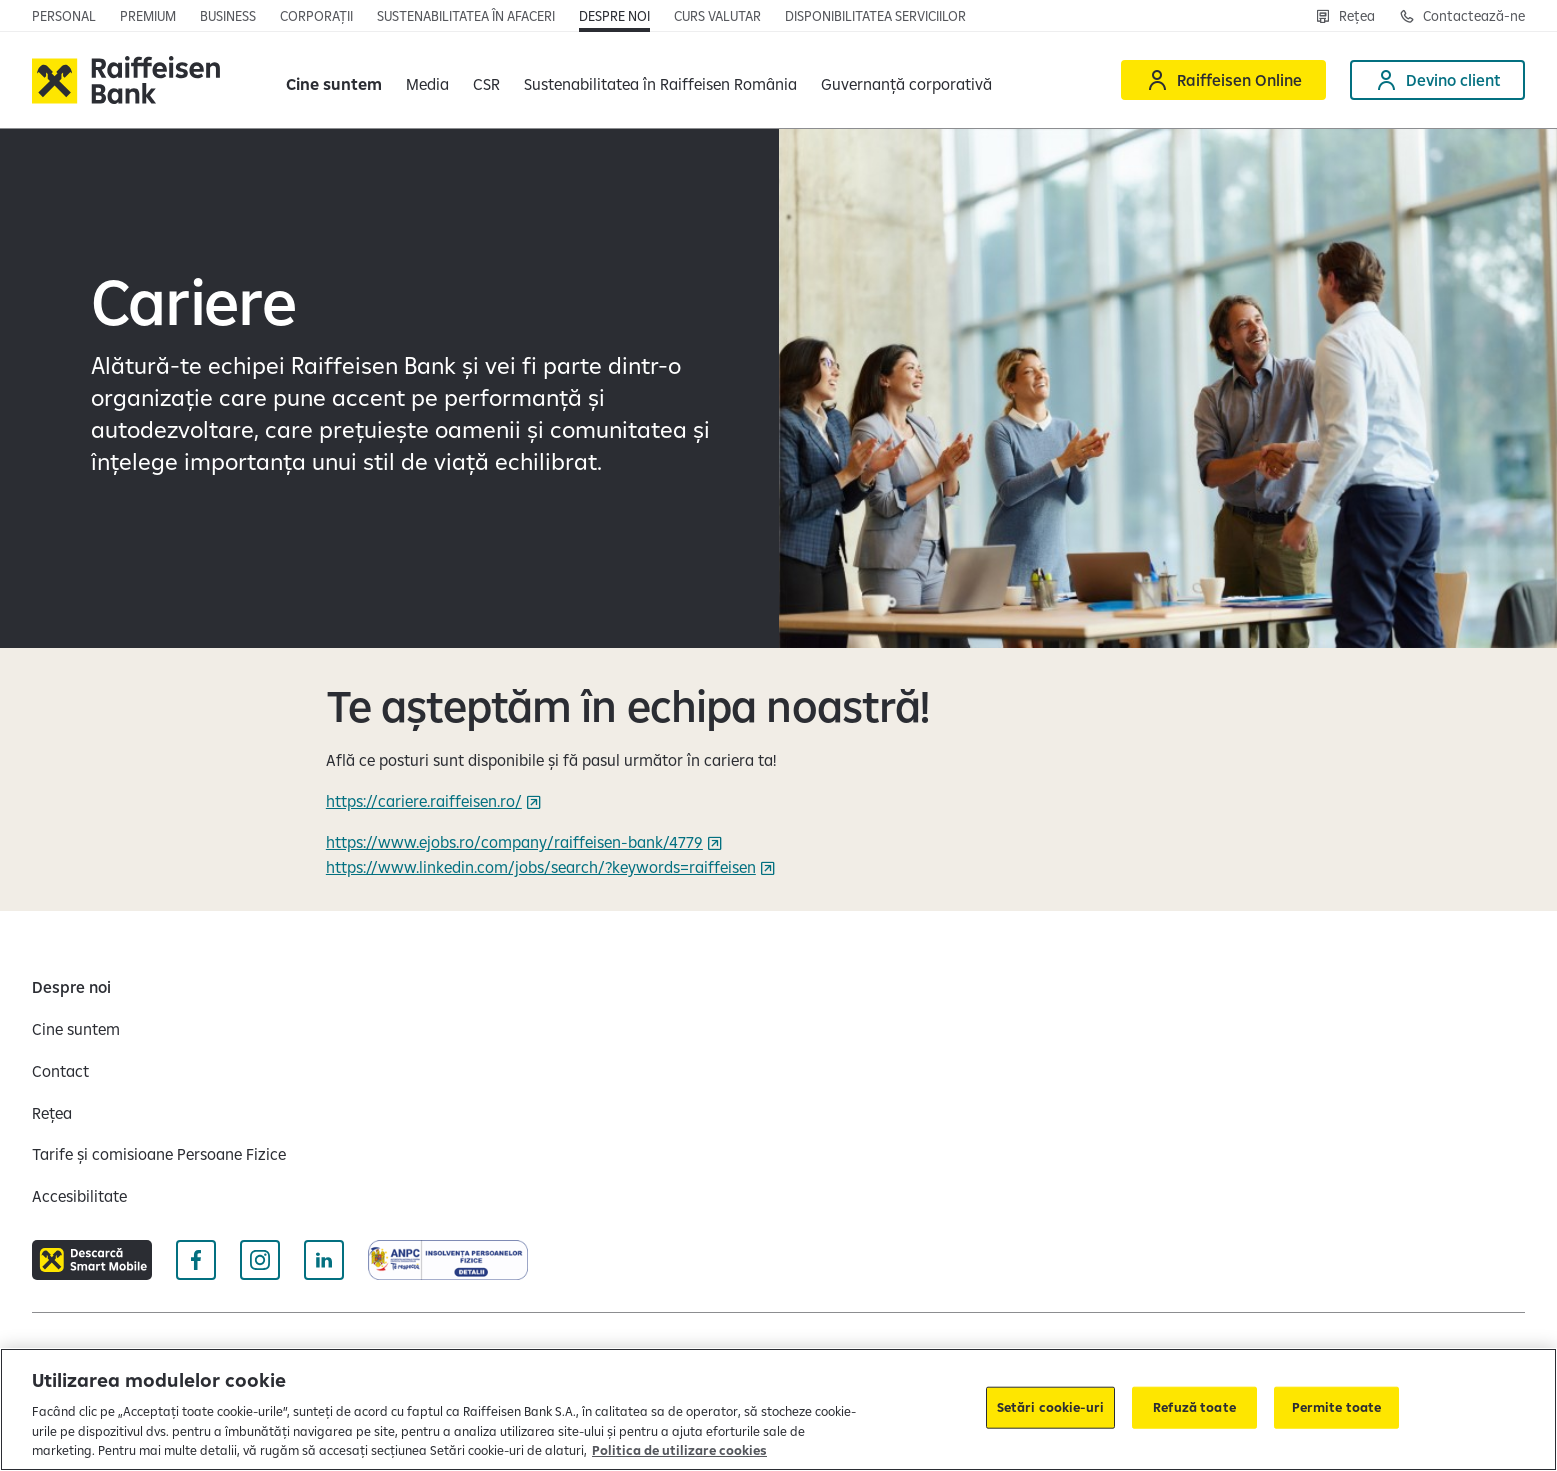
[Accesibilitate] (79, 1196)
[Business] (228, 16)
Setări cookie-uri (1050, 1407)
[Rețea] (1345, 16)
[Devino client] (1437, 80)
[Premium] (148, 16)
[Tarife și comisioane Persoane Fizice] (159, 1154)
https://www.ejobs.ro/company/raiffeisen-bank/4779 (514, 842)
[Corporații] (316, 16)
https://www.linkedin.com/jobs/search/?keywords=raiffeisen (541, 867)
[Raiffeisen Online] (1223, 80)
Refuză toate (1194, 1407)
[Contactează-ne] (1462, 16)
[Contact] (60, 1071)
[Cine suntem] (76, 1029)
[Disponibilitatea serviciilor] (875, 16)
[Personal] (64, 16)
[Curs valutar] (717, 16)
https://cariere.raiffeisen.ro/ (424, 801)
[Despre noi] (614, 16)
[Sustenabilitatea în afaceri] (466, 16)
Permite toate (1337, 1407)
